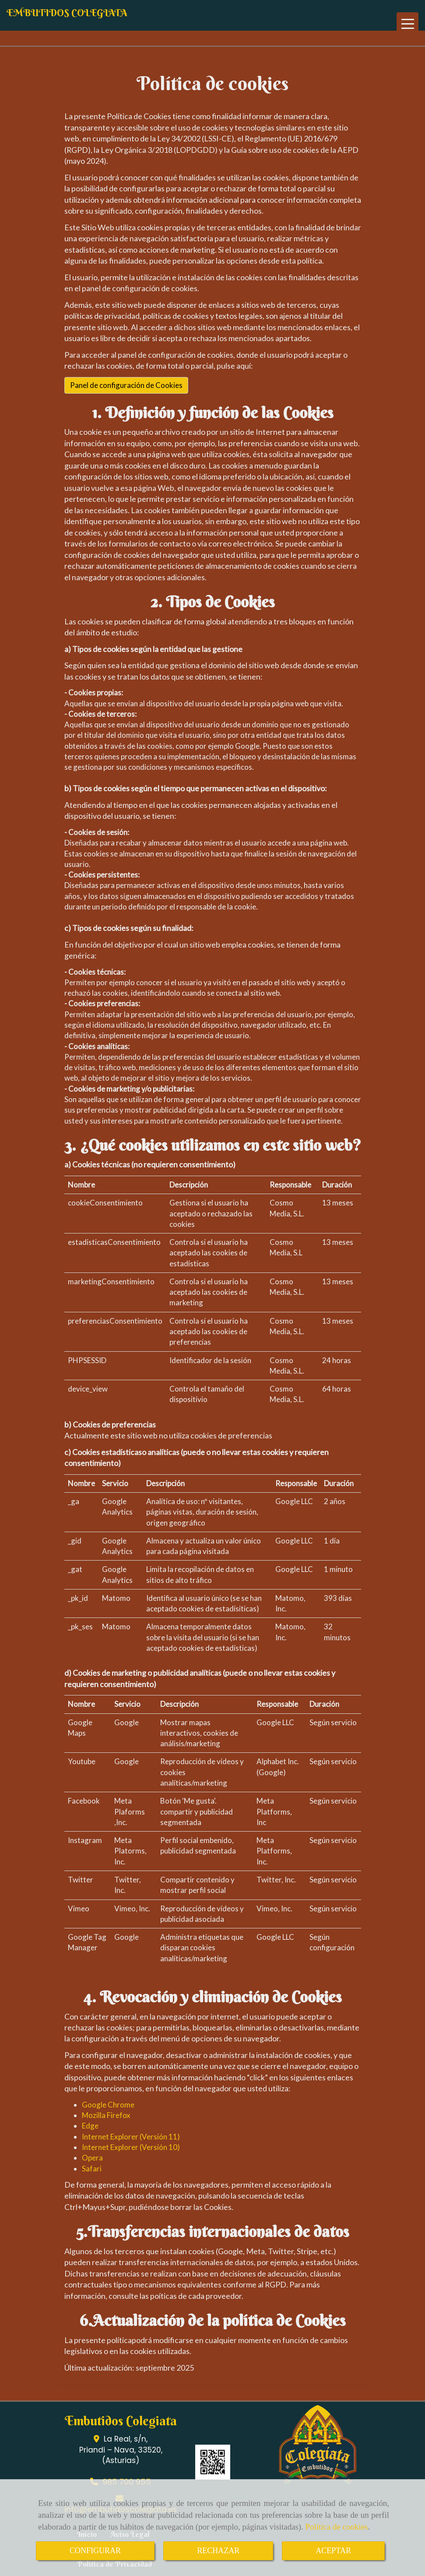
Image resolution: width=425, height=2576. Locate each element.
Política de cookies (337, 2526)
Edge (90, 2125)
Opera (92, 2157)
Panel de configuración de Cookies (126, 385)
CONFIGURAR (95, 2550)
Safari (92, 2168)
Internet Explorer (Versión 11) (131, 2136)
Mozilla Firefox (106, 2115)
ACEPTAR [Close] (333, 2550)
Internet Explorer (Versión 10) (131, 2147)
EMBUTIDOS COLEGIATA (67, 13)
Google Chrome (108, 2104)
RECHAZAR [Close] (218, 2550)
